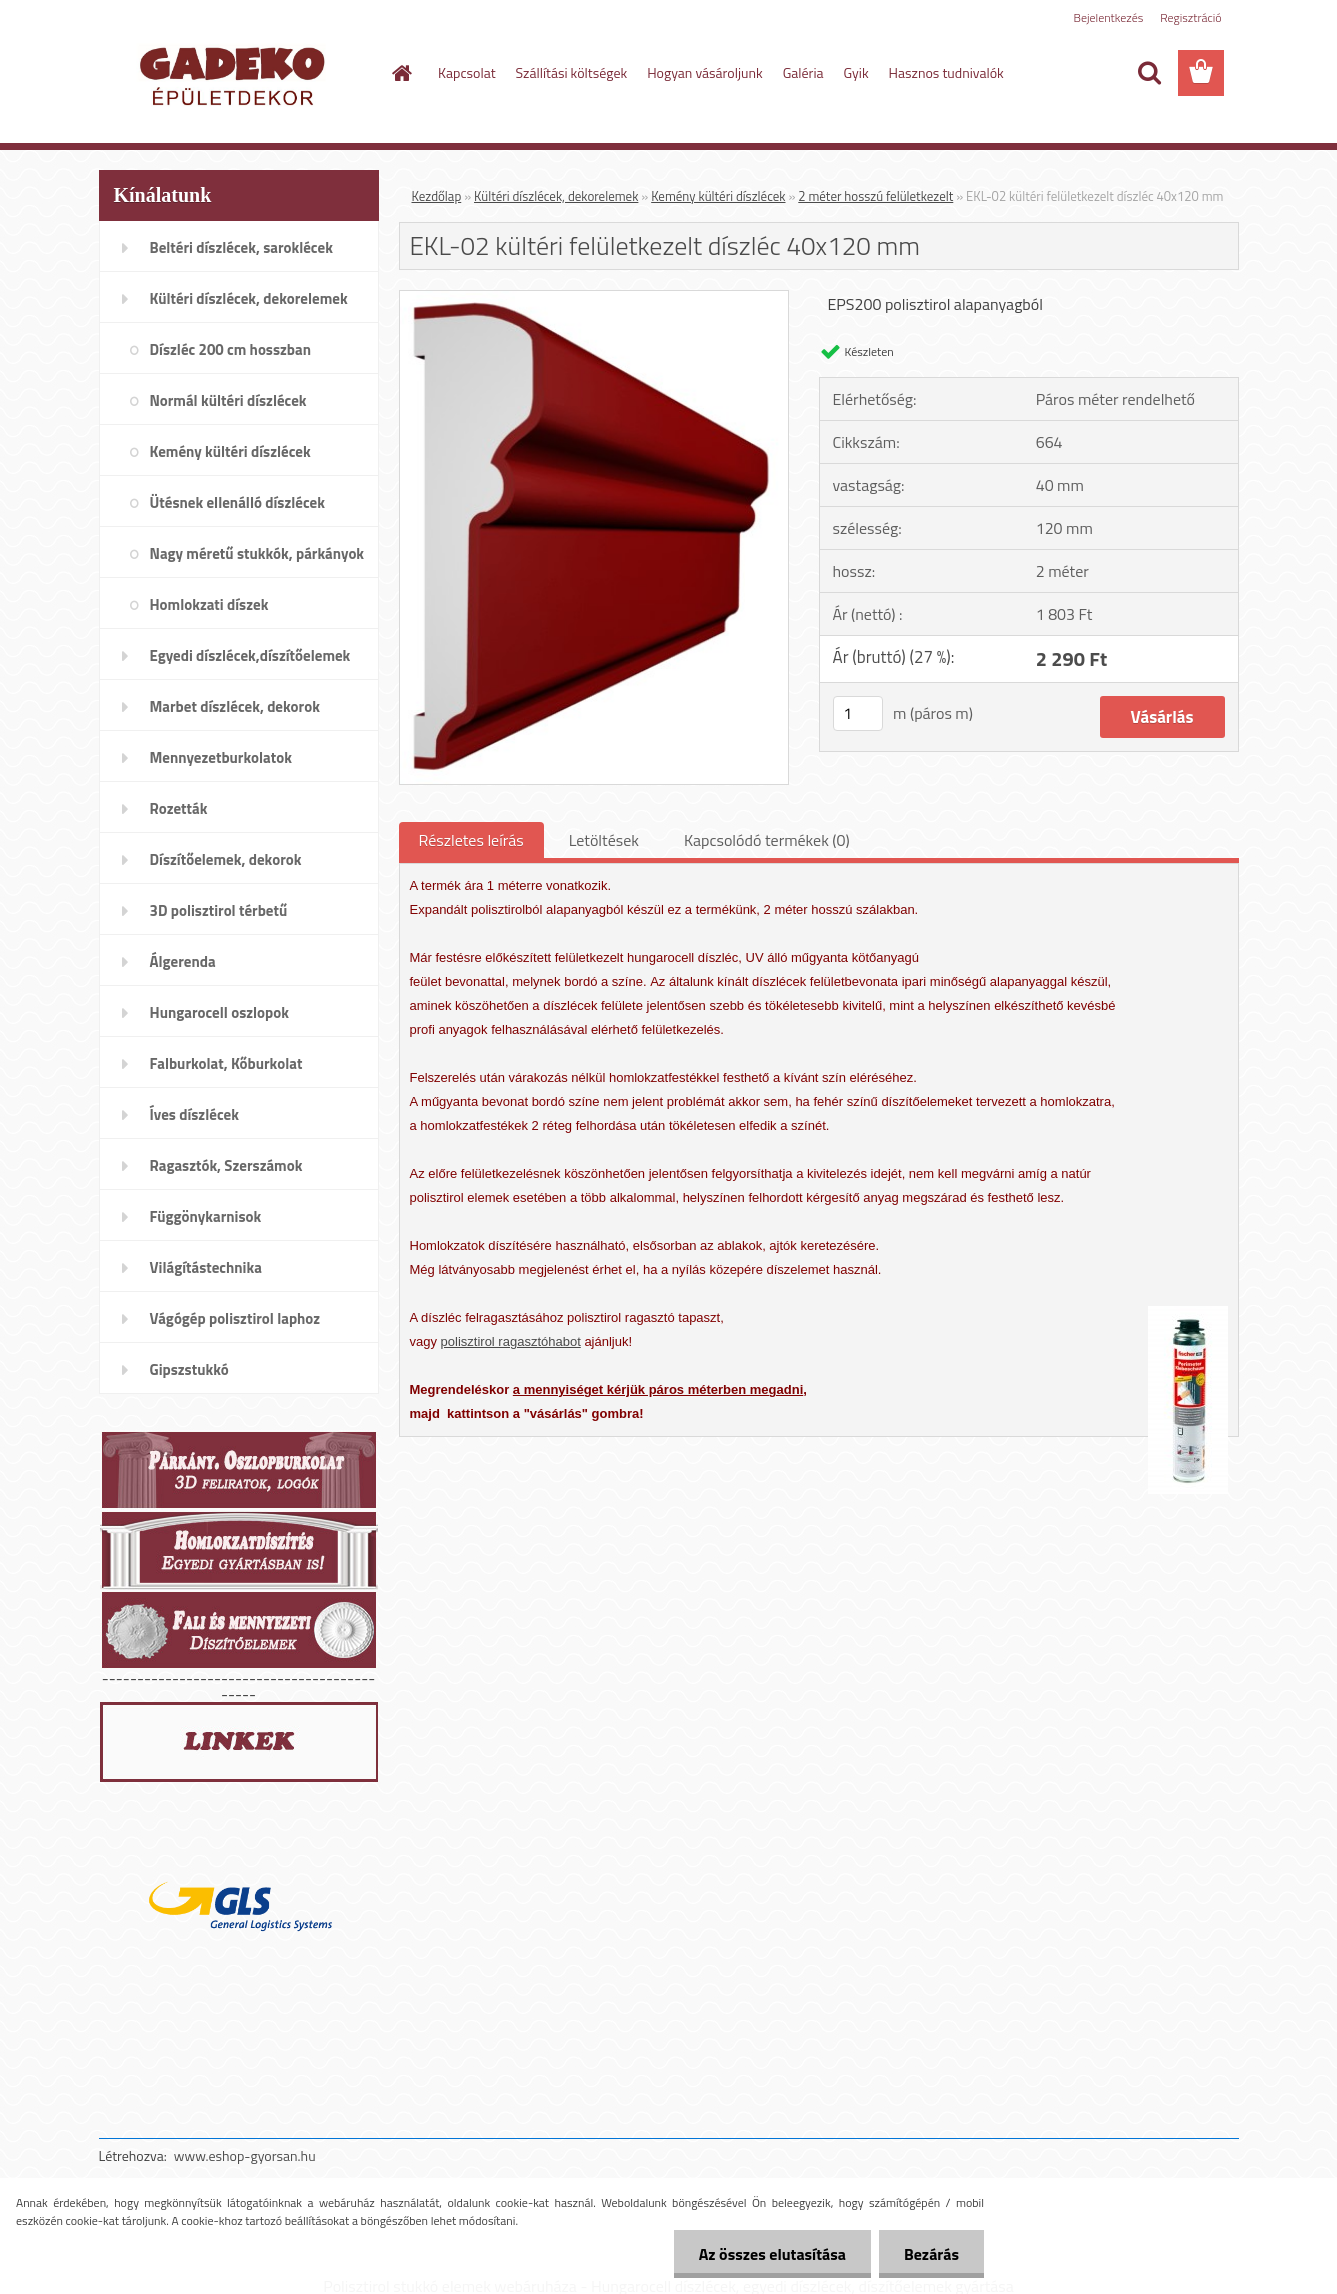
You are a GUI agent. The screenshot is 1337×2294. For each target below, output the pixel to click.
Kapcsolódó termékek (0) (767, 840)
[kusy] (858, 713)
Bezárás (931, 2254)
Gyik (856, 72)
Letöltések (604, 840)
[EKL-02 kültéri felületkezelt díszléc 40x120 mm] (594, 299)
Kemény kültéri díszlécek (718, 196)
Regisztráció (1190, 17)
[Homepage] (400, 73)
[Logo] (236, 74)
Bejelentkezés (1109, 17)
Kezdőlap (437, 196)
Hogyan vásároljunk (704, 72)
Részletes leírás (471, 840)
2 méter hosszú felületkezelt (875, 196)
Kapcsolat (467, 72)
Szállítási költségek (572, 72)
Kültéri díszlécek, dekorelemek (556, 196)
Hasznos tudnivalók (946, 72)
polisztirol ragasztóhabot (511, 1341)
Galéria (803, 72)
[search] (1149, 73)
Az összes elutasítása (772, 2254)
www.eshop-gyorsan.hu (245, 2155)
